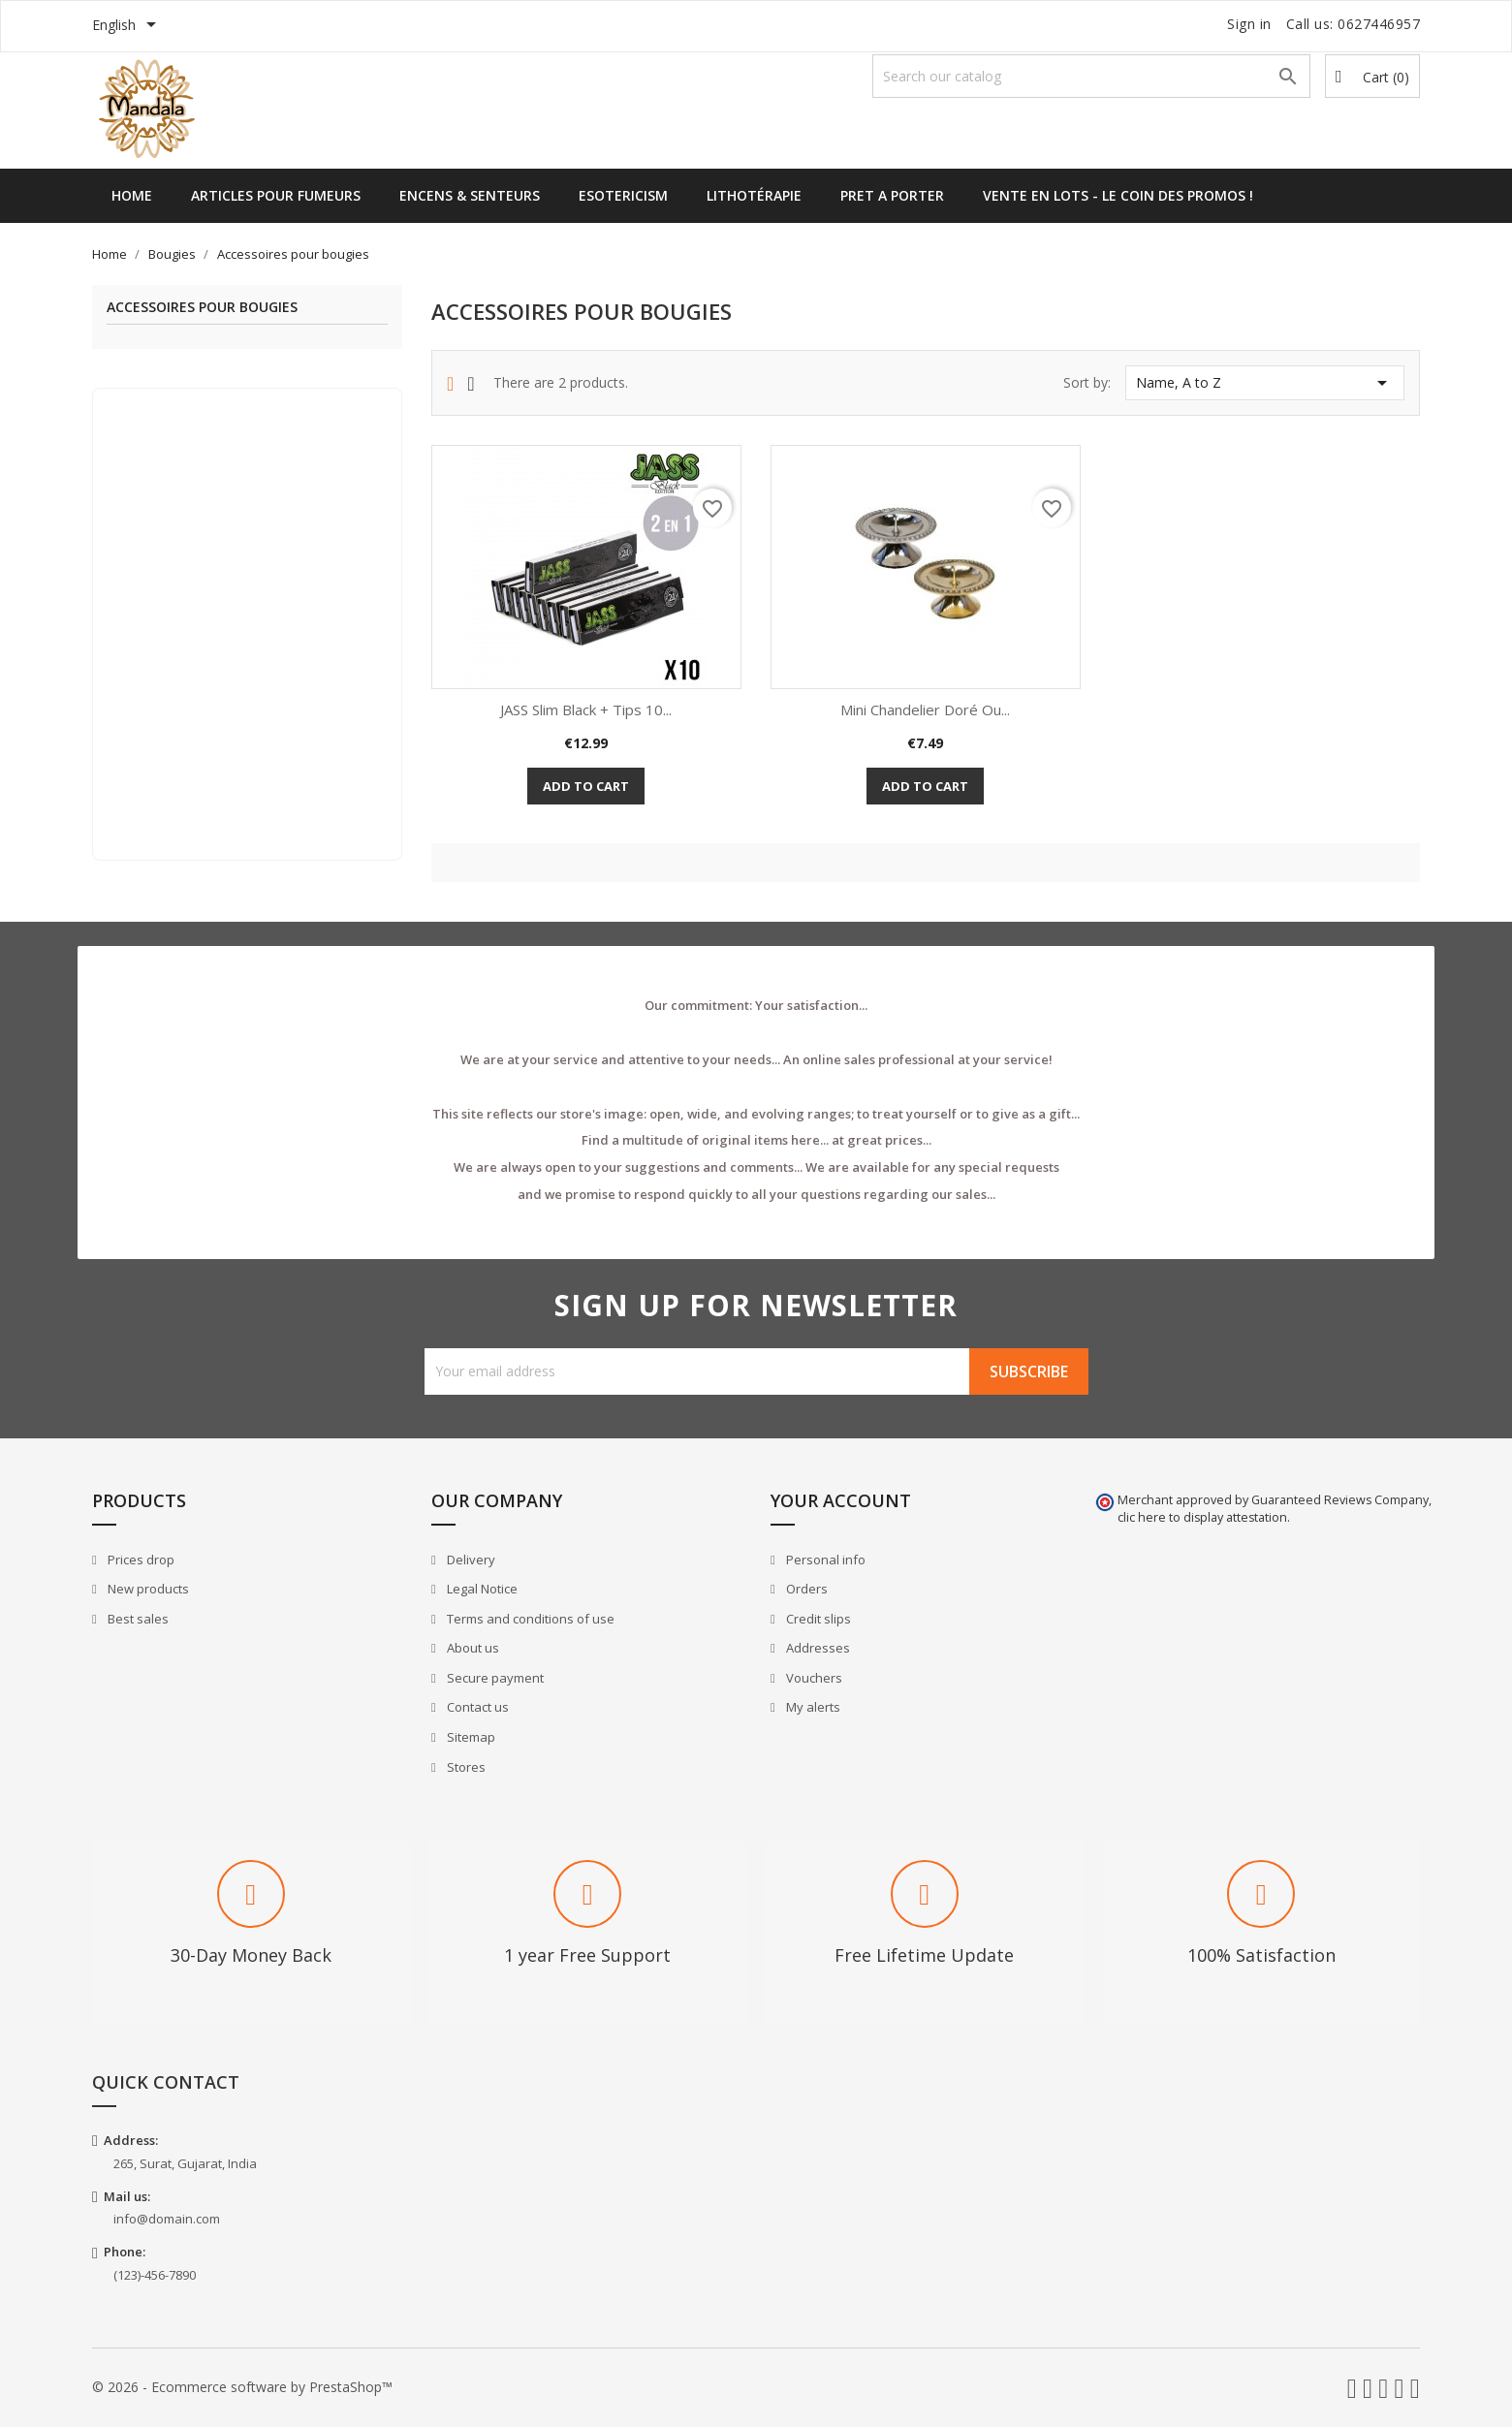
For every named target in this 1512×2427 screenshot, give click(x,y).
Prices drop (139, 1559)
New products (147, 1588)
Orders (805, 1588)
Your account (841, 1500)
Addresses (816, 1647)
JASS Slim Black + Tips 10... (586, 709)
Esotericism (623, 195)
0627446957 (1379, 24)
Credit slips (817, 1618)
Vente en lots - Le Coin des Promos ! (1118, 195)
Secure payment (494, 1677)
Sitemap (469, 1737)
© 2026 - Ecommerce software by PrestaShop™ (242, 2387)
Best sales (137, 1618)
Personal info (824, 1559)
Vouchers (812, 1677)
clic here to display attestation (1202, 1517)
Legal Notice (481, 1588)
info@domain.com (166, 2218)
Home (131, 195)
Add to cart (586, 786)
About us (471, 1647)
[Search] (1091, 76)
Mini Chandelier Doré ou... (925, 709)
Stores (465, 1767)
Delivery (469, 1559)
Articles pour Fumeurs (276, 195)
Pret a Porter (892, 195)
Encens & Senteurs (469, 195)
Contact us (476, 1707)
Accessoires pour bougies (202, 307)
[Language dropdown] (127, 26)
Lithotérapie (754, 195)
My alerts (811, 1707)
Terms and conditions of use (529, 1618)
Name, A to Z (1265, 382)
